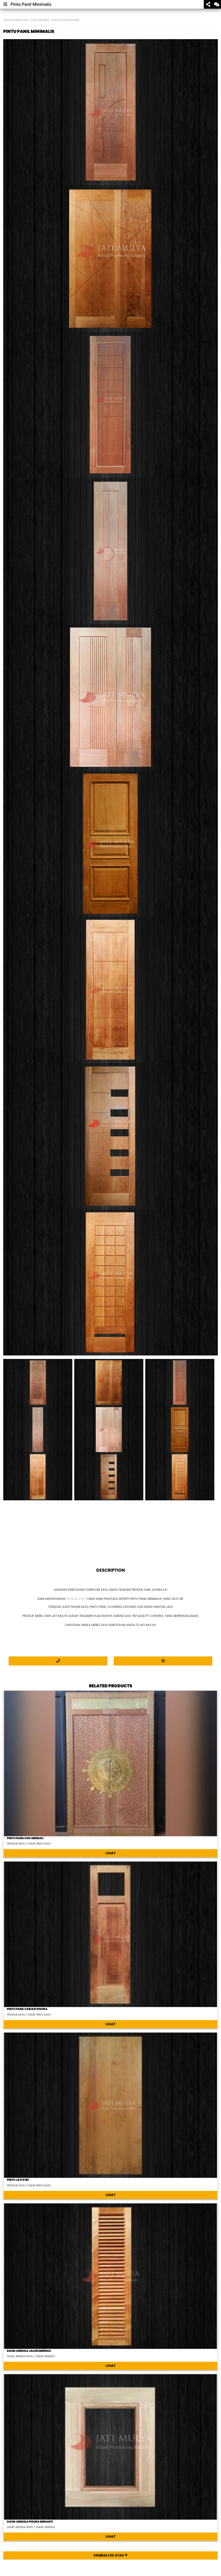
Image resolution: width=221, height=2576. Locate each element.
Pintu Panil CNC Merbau (25, 1838)
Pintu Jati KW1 (18, 2179)
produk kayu (76, 1599)
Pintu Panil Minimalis (65, 20)
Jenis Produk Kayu (15, 20)
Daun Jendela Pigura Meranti (30, 2521)
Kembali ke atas (111, 2555)
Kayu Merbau (40, 20)
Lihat (110, 1853)
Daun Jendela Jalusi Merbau (29, 2350)
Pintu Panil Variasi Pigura (27, 2009)
